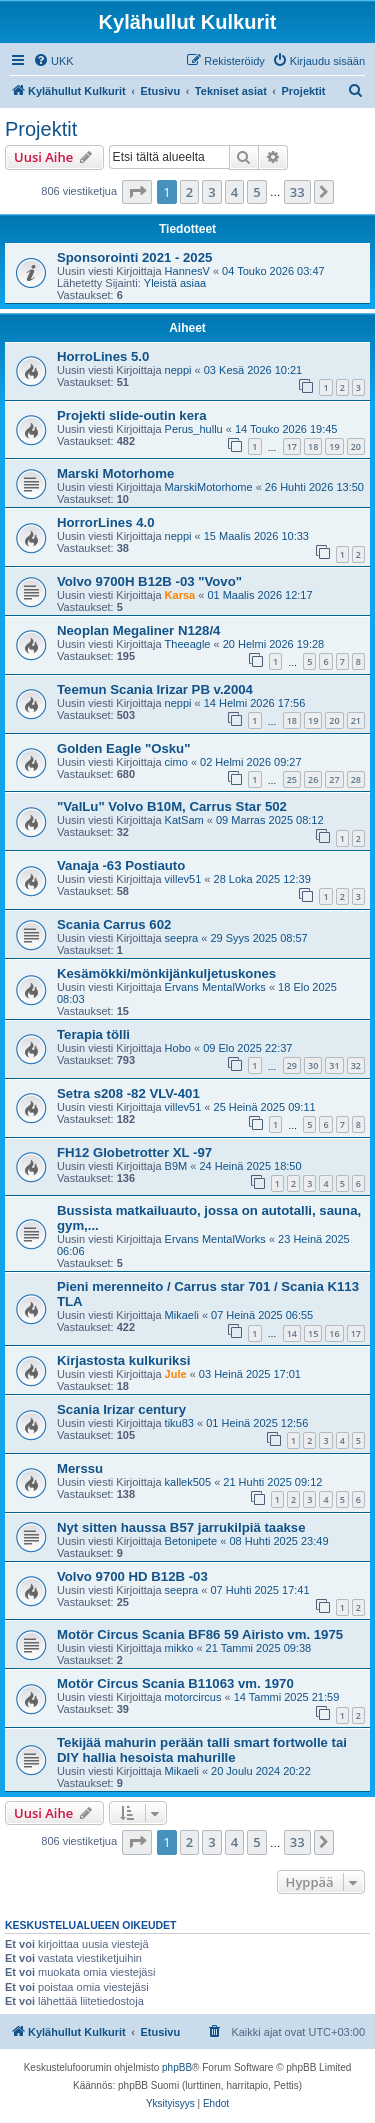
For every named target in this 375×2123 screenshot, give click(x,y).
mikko (179, 1648)
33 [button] (297, 192)
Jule (176, 1374)
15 (313, 1333)
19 (334, 446)
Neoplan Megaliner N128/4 (138, 630)
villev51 (183, 879)
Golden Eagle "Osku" (123, 748)
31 (334, 1065)
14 (292, 1333)
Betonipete (191, 1541)
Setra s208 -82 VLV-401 (128, 1093)
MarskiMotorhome (209, 487)
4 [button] (234, 192)
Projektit (41, 129)
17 (292, 446)
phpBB (177, 2067)
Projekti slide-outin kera (132, 415)
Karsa (180, 595)
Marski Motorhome (115, 473)
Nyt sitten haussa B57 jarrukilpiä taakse (181, 1527)
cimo (176, 762)
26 (313, 779)
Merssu (80, 1468)
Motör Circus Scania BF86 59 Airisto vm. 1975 (200, 1634)
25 (292, 779)
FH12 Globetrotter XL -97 (134, 1152)
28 (356, 779)
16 (334, 1333)
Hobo (178, 1048)
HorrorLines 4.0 (105, 522)
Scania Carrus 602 (114, 924)
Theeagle (188, 644)
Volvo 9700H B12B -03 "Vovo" (149, 581)
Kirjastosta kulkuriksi (123, 1360)
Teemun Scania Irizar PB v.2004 (155, 689)
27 (334, 779)
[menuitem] (53, 61)
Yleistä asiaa (175, 283)
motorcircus (193, 1697)
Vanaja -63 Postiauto (121, 865)
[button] (137, 192)
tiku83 (179, 1423)
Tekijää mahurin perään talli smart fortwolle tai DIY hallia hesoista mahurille (202, 1750)
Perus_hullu (194, 429)
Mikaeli (182, 1315)
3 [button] (211, 192)
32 (356, 1065)
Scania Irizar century (121, 1409)
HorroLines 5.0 (103, 356)
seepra (182, 938)
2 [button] (189, 192)
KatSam (184, 820)
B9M (176, 1166)
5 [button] (256, 192)
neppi (178, 370)
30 (313, 1065)
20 (356, 446)
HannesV (187, 271)
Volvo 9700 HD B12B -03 (132, 1576)
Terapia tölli (93, 1034)
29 (292, 1065)
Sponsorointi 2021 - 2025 (134, 257)
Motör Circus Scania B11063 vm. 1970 (175, 1683)
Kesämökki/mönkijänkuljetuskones (166, 973)
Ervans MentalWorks (215, 987)
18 (313, 446)
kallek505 (188, 1482)
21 (356, 720)
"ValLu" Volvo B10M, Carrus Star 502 (172, 806)
